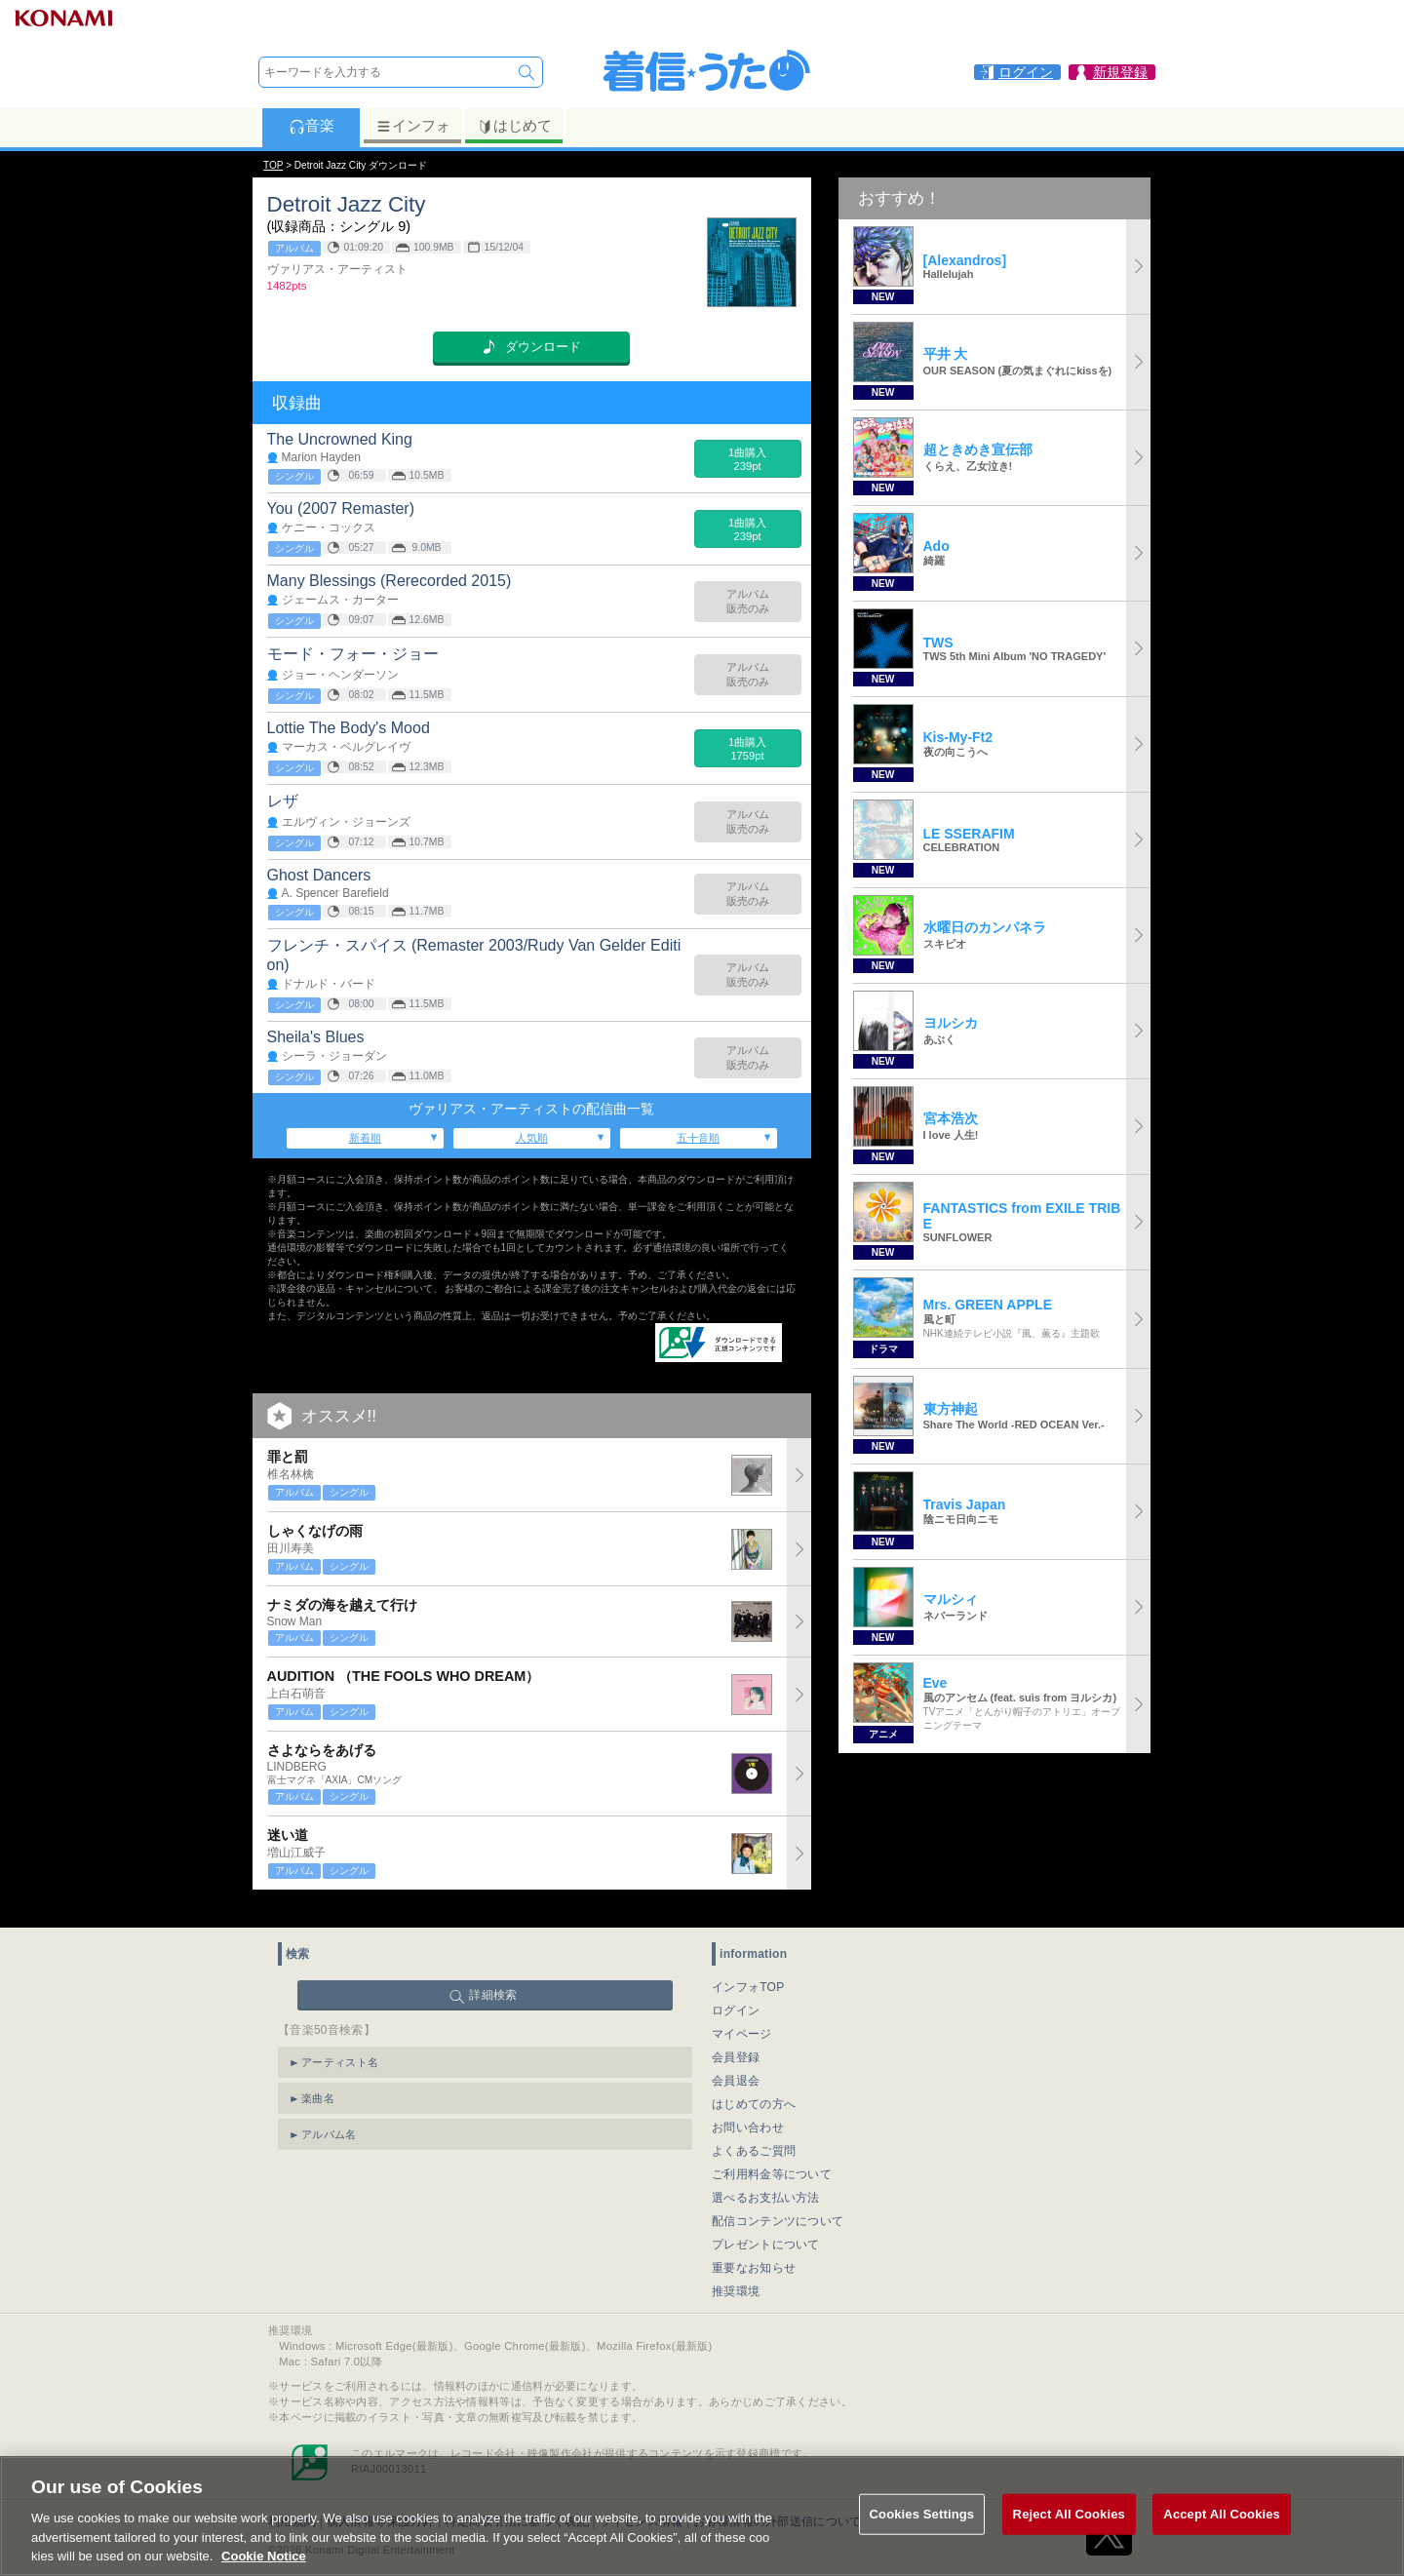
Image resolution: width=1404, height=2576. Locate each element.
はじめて (514, 126)
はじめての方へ (754, 2085)
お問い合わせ (748, 2109)
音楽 (311, 126)
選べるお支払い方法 (766, 2179)
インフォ (412, 126)
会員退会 (736, 2062)
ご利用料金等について (772, 2156)
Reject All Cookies (1069, 2539)
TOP (273, 165)
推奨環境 (736, 2273)
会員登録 (736, 2039)
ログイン (736, 1992)
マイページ (742, 2015)
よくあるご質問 (754, 2132)
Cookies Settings (922, 2539)
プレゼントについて (766, 2226)
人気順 (532, 1138)
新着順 (365, 1138)
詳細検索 (493, 1976)
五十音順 (698, 1138)
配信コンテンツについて (777, 2202)
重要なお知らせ (754, 2249)
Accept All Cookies (1221, 2539)
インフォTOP (748, 1968)
